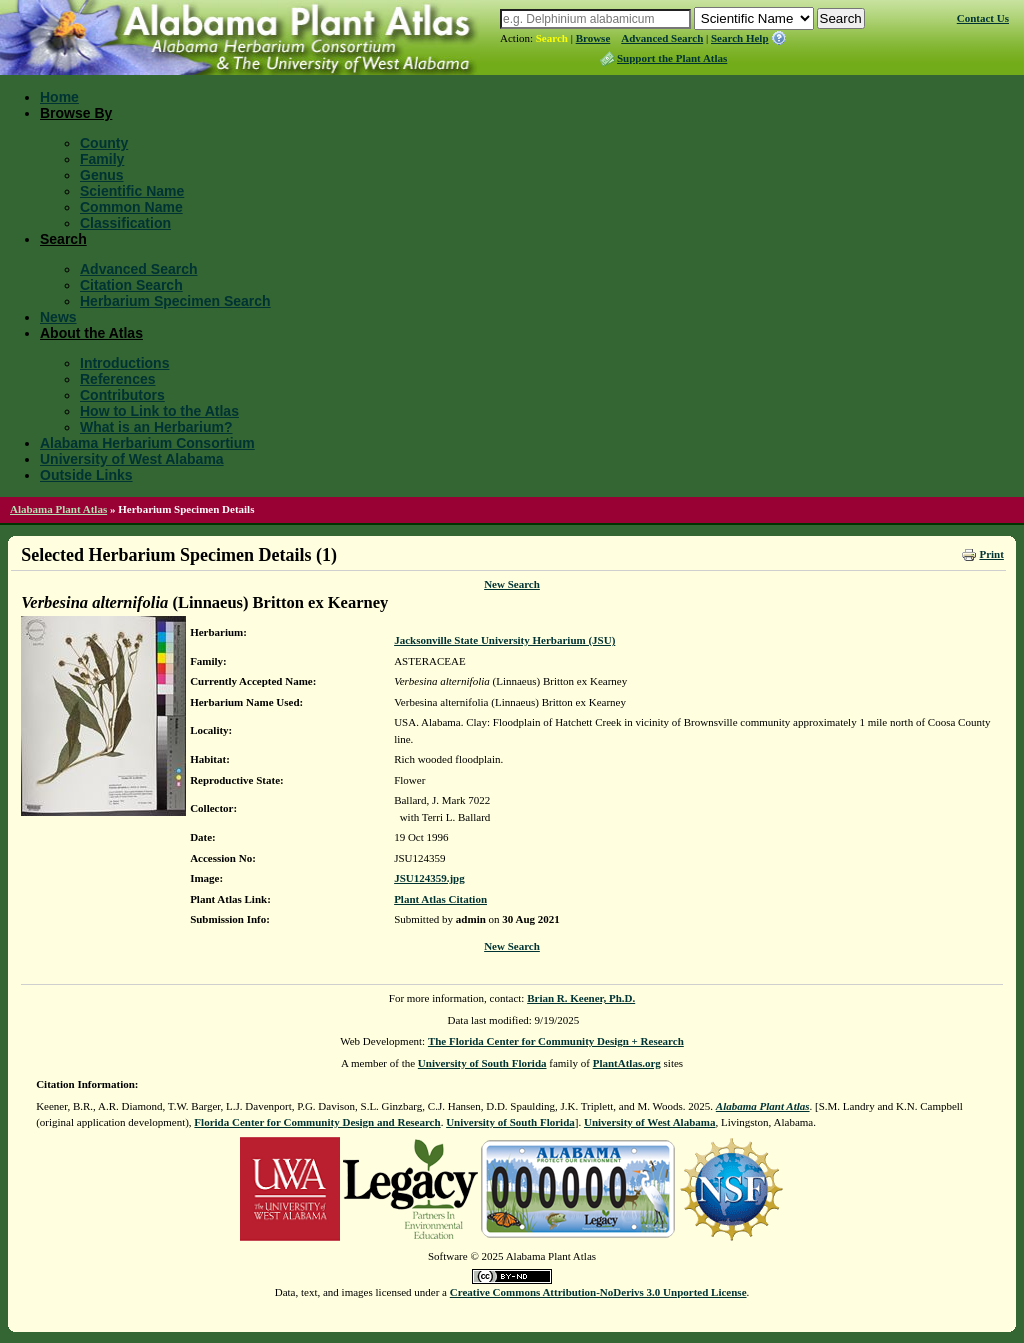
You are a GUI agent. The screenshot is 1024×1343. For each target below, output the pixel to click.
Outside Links (86, 475)
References (118, 379)
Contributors (122, 395)
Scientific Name (132, 191)
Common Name (131, 207)
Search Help (740, 38)
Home (59, 97)
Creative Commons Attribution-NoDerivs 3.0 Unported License (598, 1292)
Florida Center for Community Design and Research (317, 1122)
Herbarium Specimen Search (175, 301)
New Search (512, 584)
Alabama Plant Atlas (58, 509)
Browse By (76, 113)
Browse (593, 38)
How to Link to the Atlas (159, 411)
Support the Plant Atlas (672, 58)
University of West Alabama (132, 459)
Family (102, 159)
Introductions (124, 363)
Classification (125, 223)
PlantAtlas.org (627, 1063)
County (104, 143)
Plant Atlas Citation (440, 899)
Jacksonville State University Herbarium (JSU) (504, 640)
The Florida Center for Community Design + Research (556, 1041)
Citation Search (131, 285)
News (58, 317)
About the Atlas (91, 333)
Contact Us (983, 18)
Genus (102, 175)
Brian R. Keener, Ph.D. (581, 998)
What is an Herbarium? (156, 427)
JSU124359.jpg (429, 878)
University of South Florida (482, 1063)
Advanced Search (662, 38)
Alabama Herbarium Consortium (147, 443)
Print (991, 554)
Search (552, 38)
